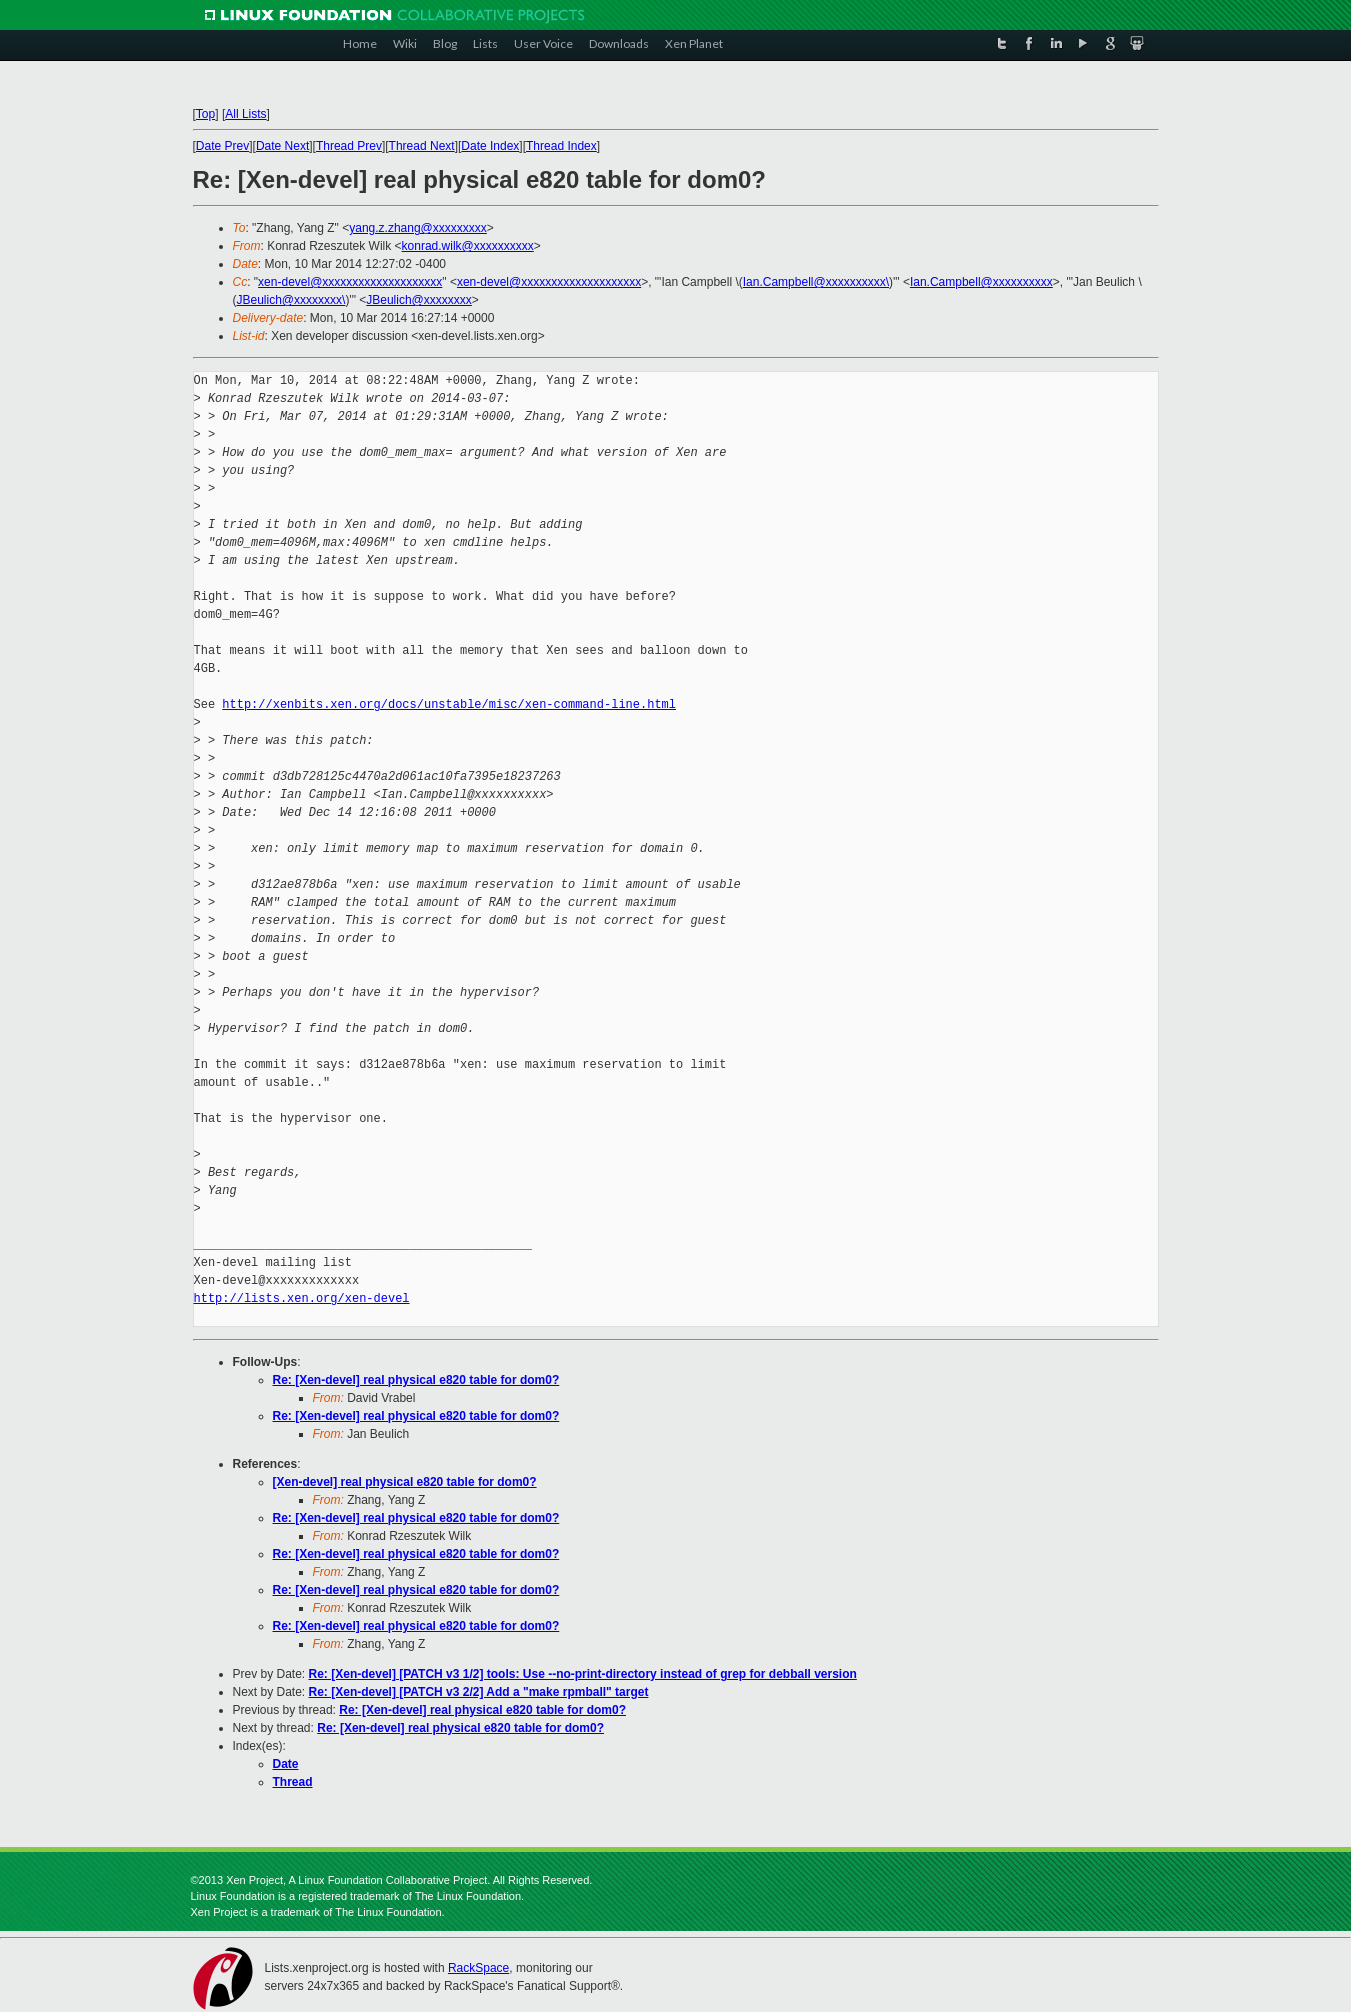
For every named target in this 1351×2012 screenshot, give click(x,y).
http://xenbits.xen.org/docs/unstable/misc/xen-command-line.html (449, 704)
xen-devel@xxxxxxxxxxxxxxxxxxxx (350, 282)
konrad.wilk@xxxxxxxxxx (468, 246)
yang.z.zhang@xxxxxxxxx (418, 228)
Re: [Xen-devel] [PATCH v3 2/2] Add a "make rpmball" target (479, 1692)
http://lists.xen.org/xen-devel (302, 1298)
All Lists (245, 114)
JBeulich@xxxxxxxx (419, 300)
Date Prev (222, 146)
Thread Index (561, 146)
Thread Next (422, 146)
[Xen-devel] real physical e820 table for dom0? (405, 1482)
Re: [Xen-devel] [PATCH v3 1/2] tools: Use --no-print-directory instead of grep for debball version (583, 1674)
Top (205, 114)
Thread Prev (349, 146)
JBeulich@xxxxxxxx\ (291, 300)
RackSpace (478, 1968)
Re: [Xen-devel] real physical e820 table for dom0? (416, 1380)
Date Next (282, 146)
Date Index (490, 146)
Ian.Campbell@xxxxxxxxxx (981, 282)
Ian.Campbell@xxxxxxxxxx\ (816, 282)
